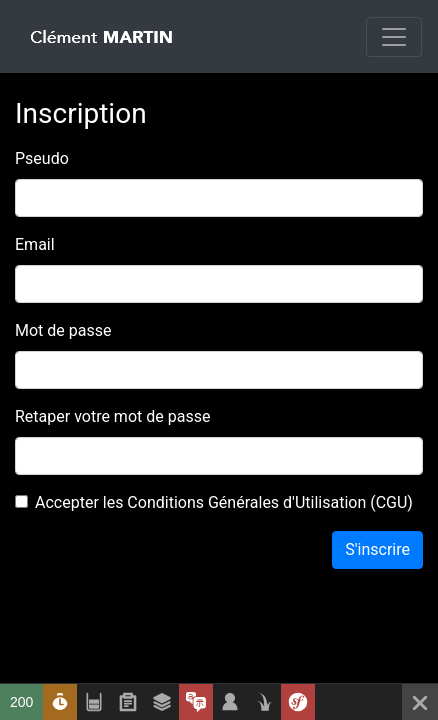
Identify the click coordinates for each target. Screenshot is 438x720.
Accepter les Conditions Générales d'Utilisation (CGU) (224, 502)
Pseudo (42, 158)
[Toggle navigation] (394, 37)
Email (35, 244)
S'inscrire (377, 549)
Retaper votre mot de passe (112, 416)
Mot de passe (63, 330)
